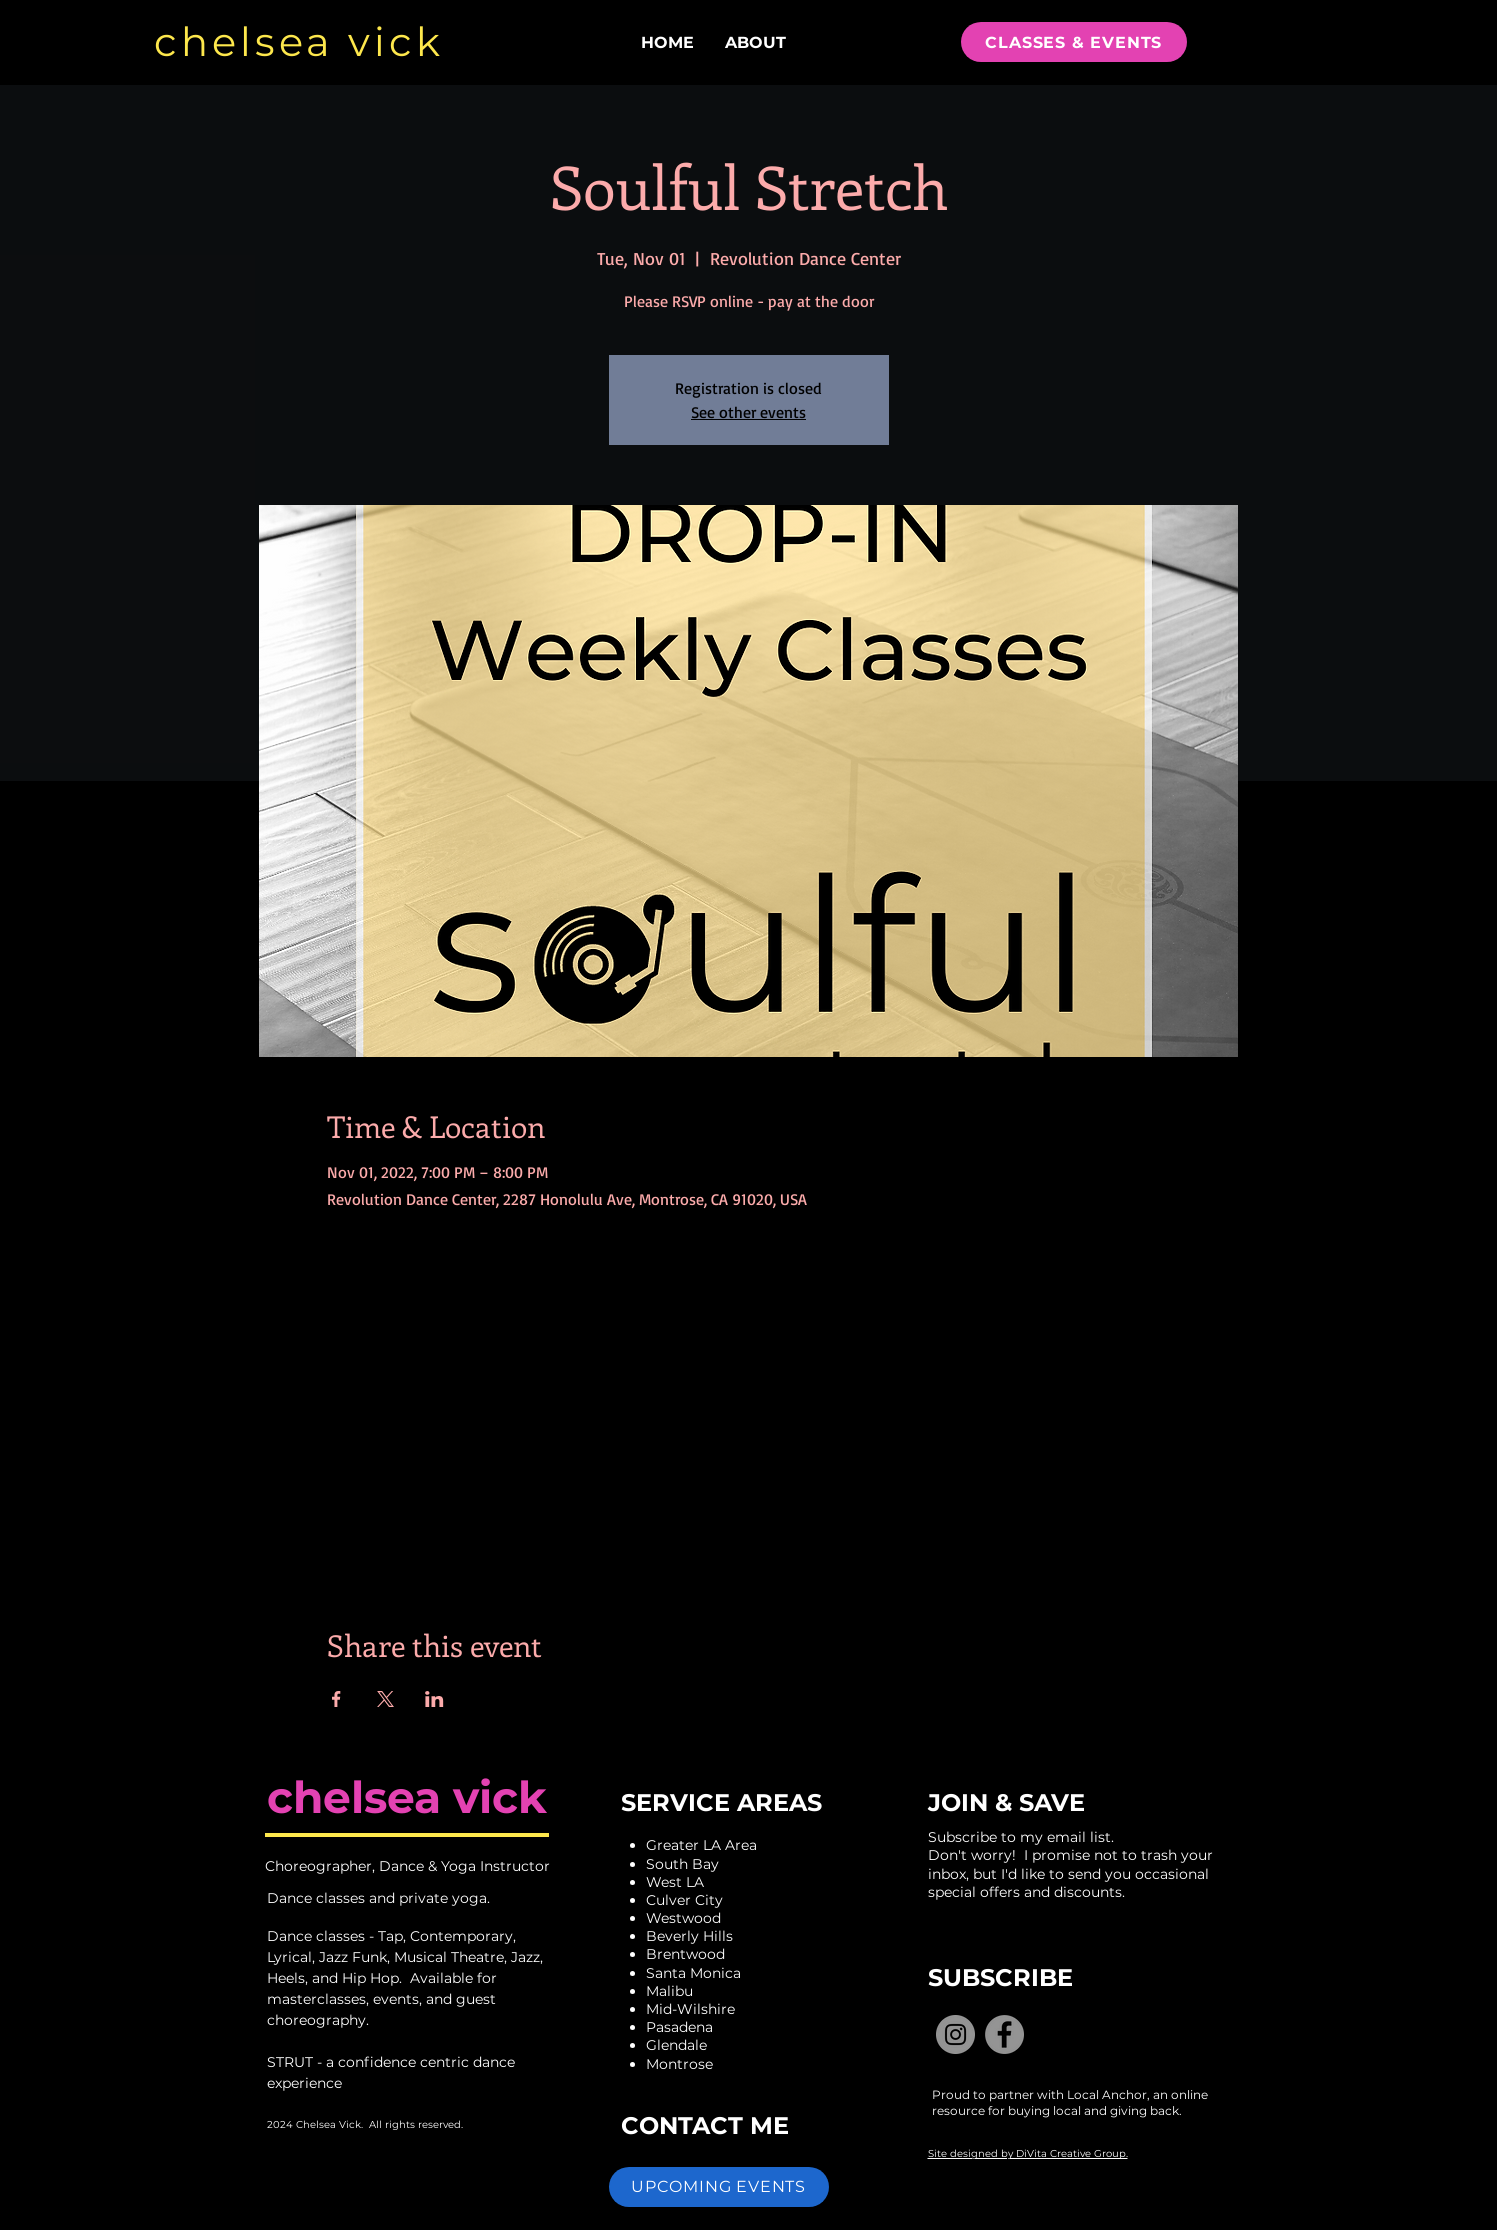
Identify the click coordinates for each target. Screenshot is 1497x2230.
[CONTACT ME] (708, 2126)
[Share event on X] (385, 1699)
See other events (748, 412)
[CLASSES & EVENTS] (1074, 42)
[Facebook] (1004, 2034)
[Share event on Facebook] (336, 1699)
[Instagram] (955, 2034)
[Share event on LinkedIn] (434, 1699)
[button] (719, 2187)
